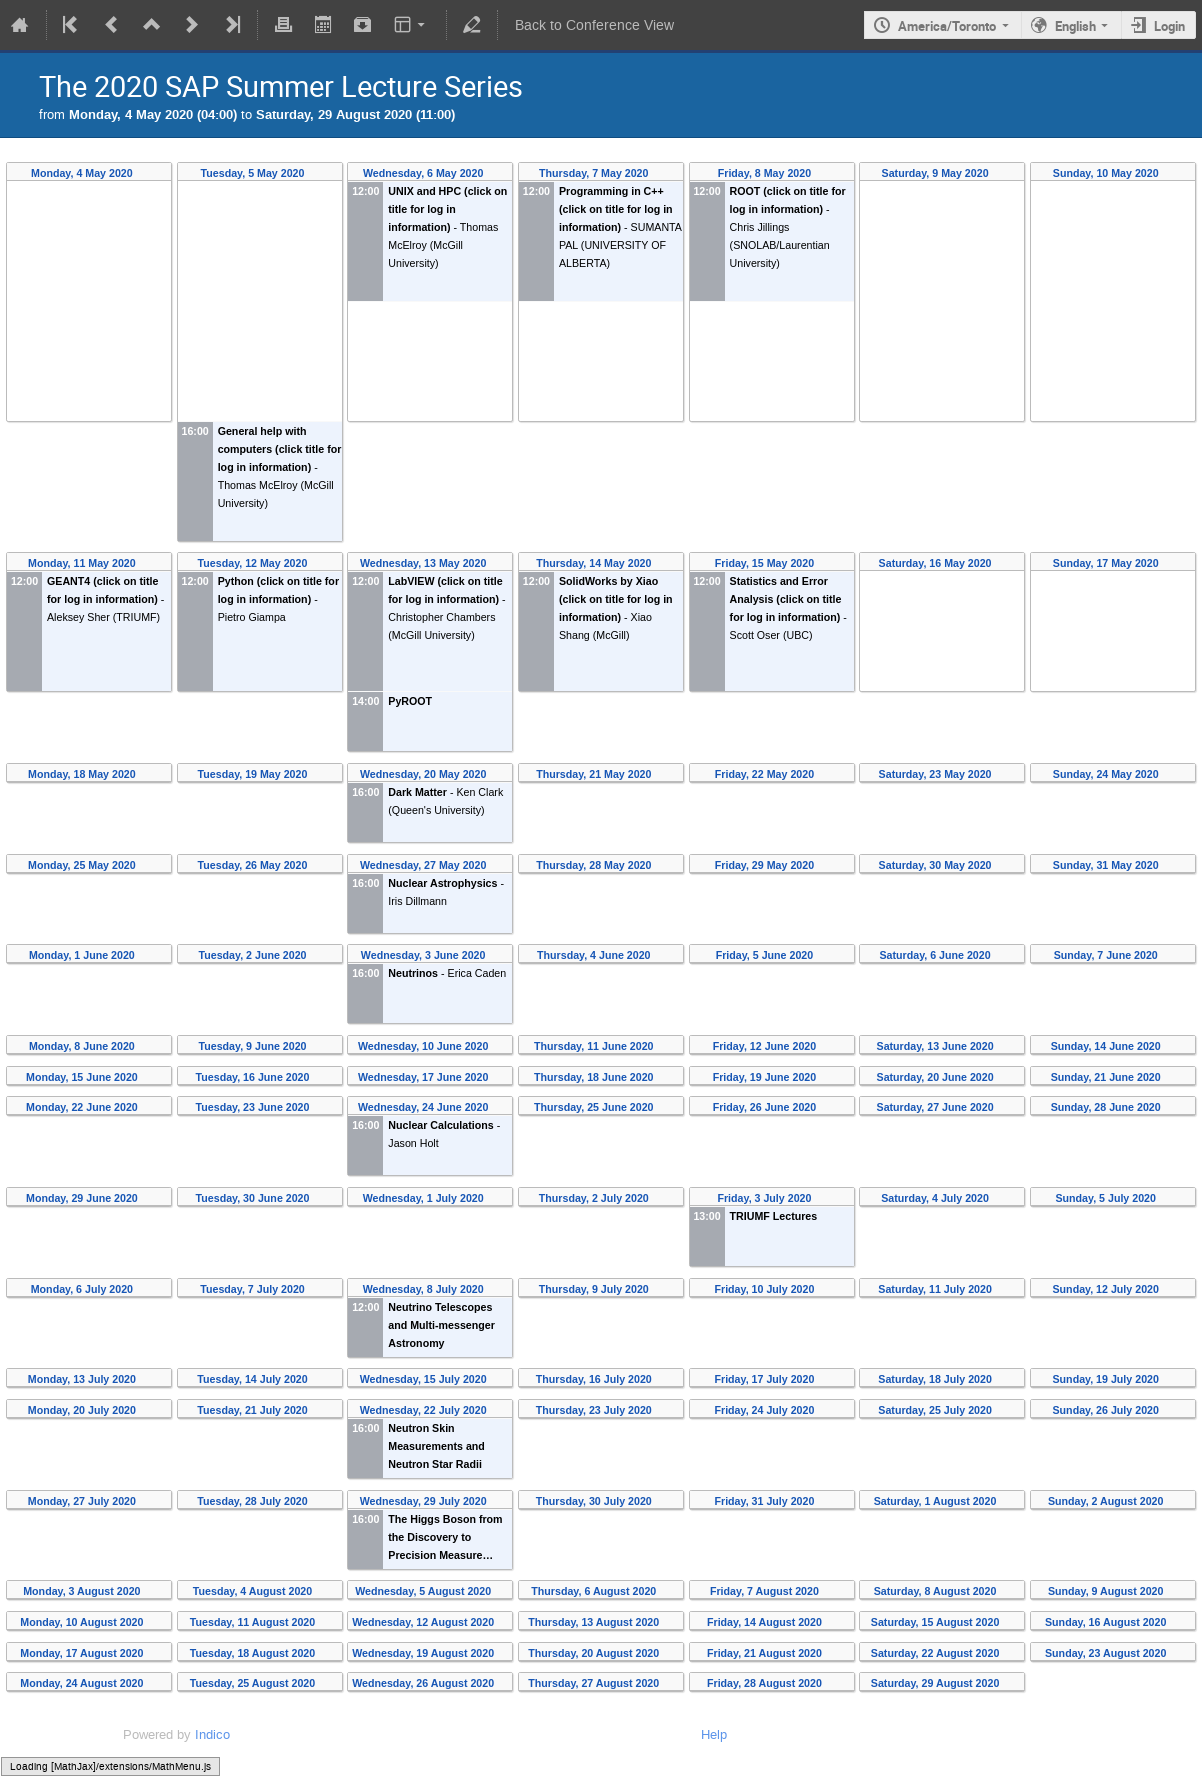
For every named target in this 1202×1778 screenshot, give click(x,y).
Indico (212, 1734)
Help (714, 1734)
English (1075, 26)
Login (1169, 26)
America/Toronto (947, 26)
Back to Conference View (594, 25)
